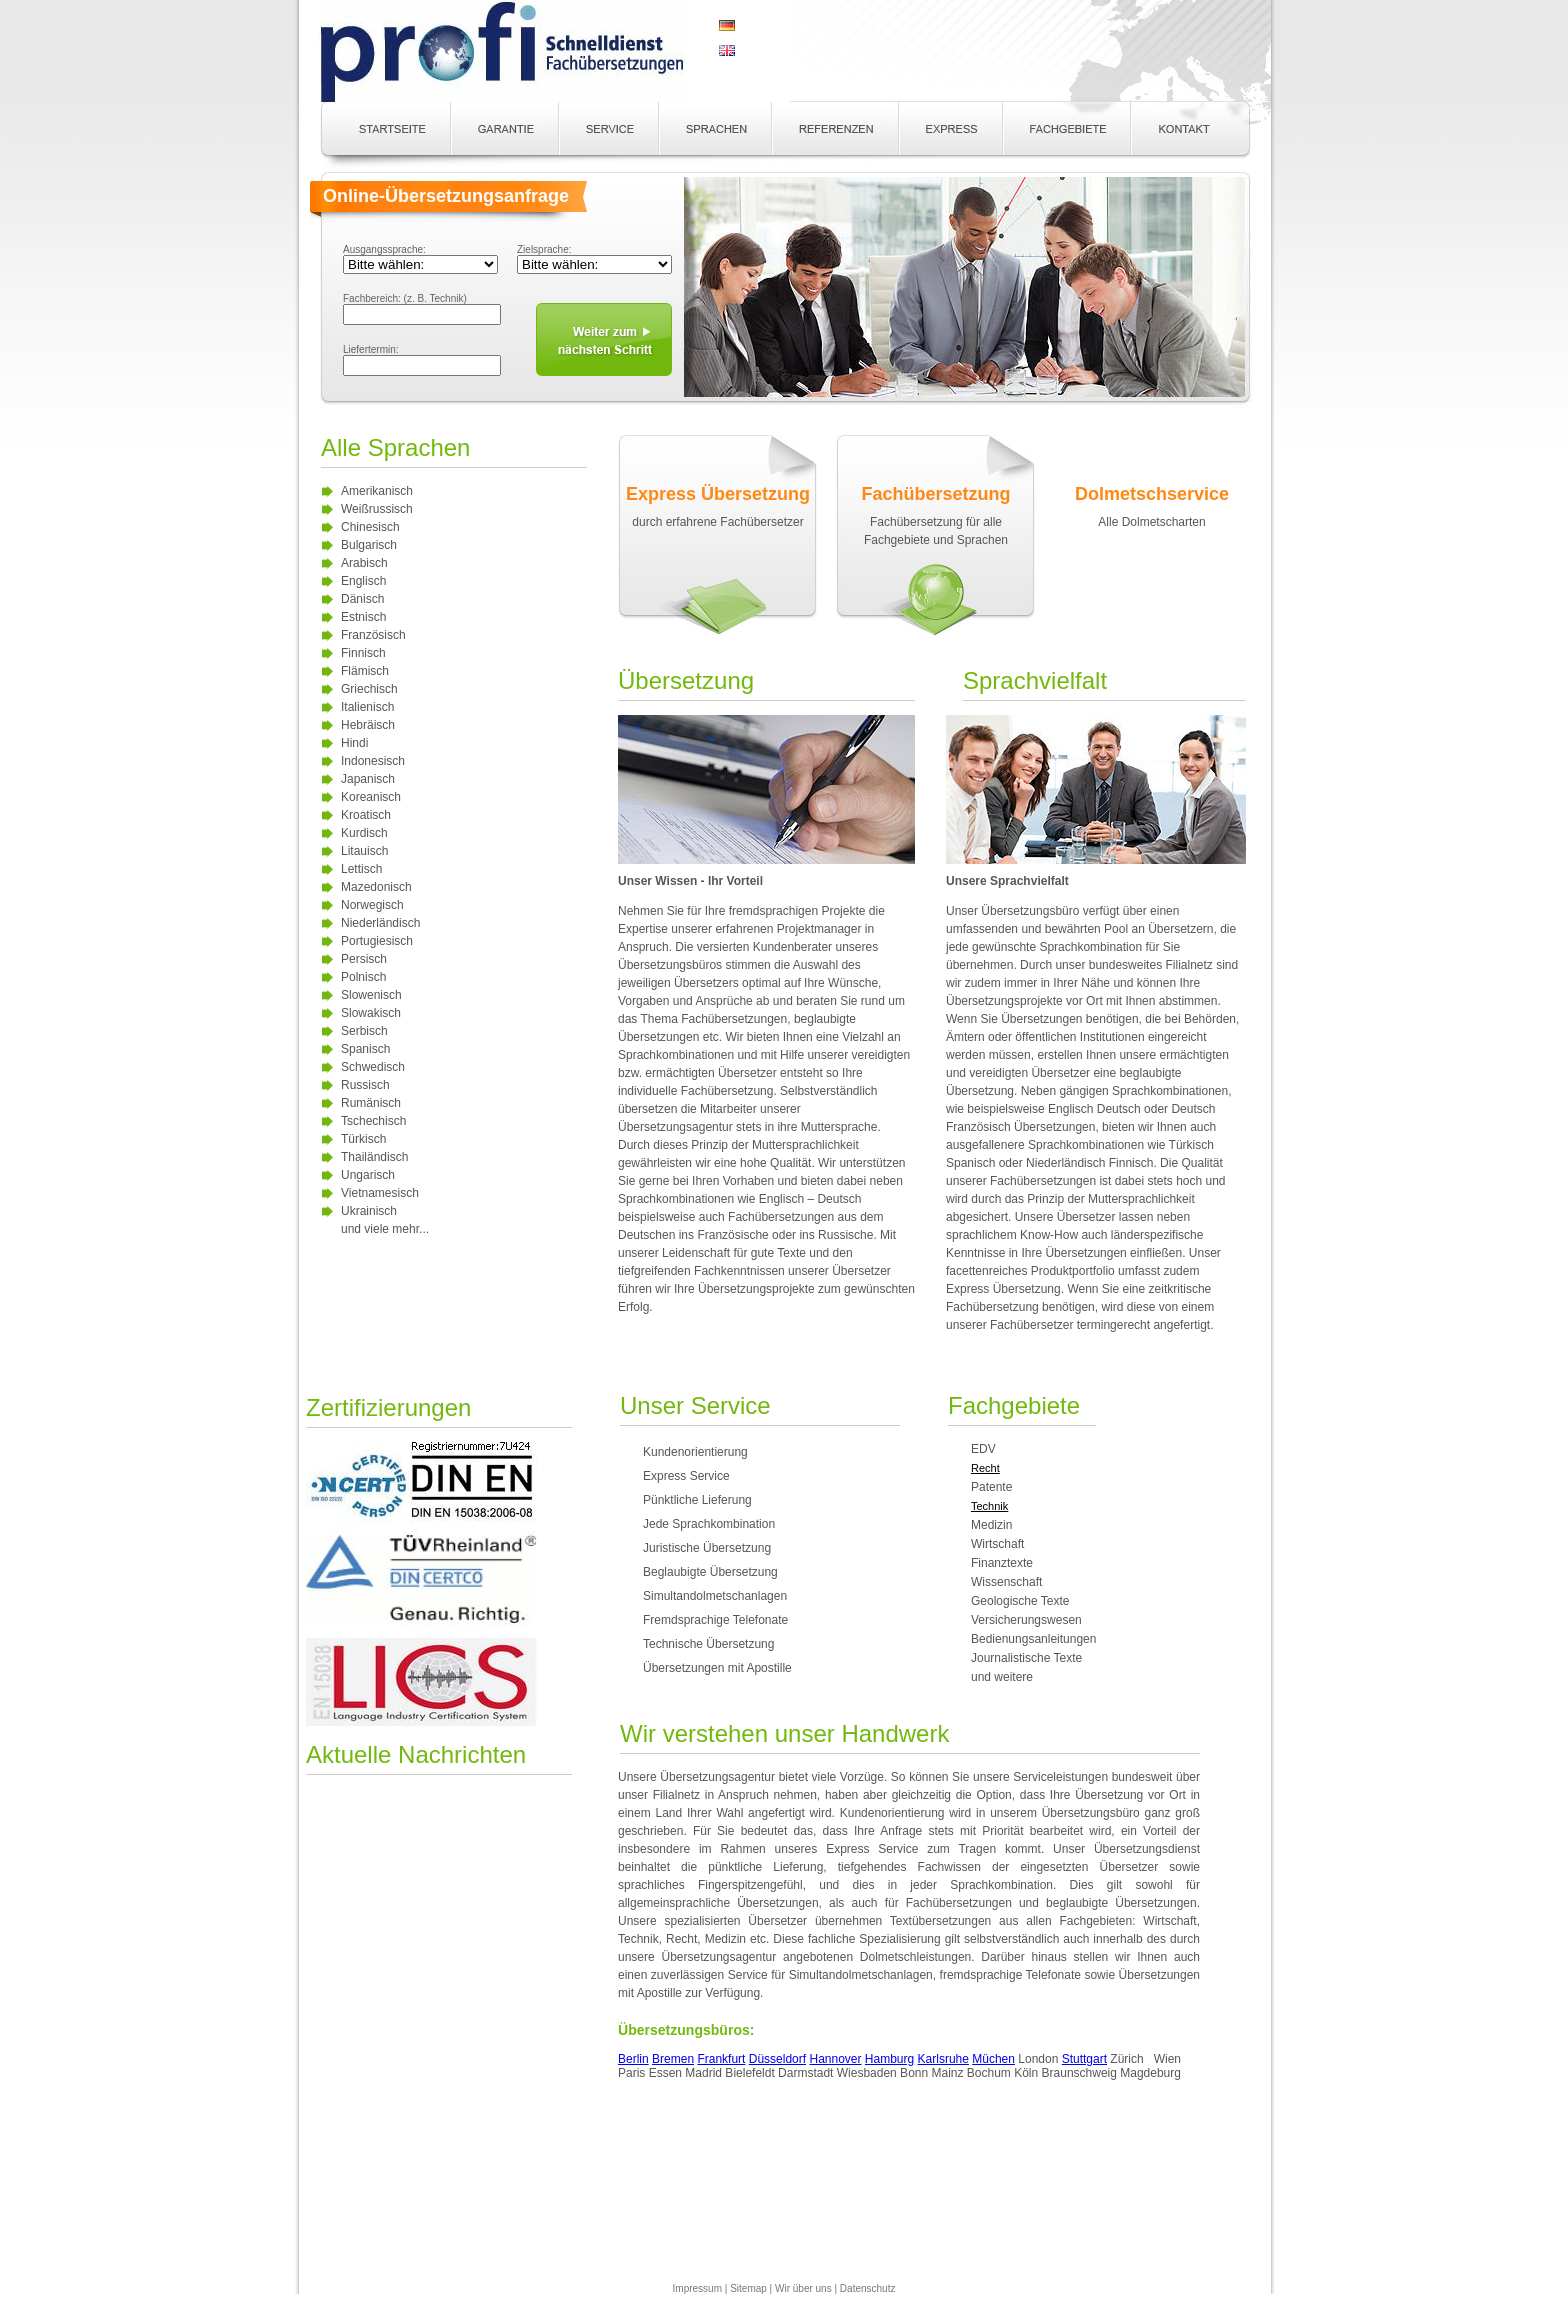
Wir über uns (803, 2288)
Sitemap (748, 2288)
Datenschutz (868, 2288)
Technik (989, 1506)
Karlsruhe (943, 2059)
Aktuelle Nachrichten (416, 1754)
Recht (985, 1468)
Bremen (673, 2059)
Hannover (835, 2059)
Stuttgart (1084, 2059)
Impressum (697, 2288)
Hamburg (889, 2059)
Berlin (633, 2059)
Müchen (993, 2059)
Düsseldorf (777, 2059)
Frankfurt (721, 2059)
